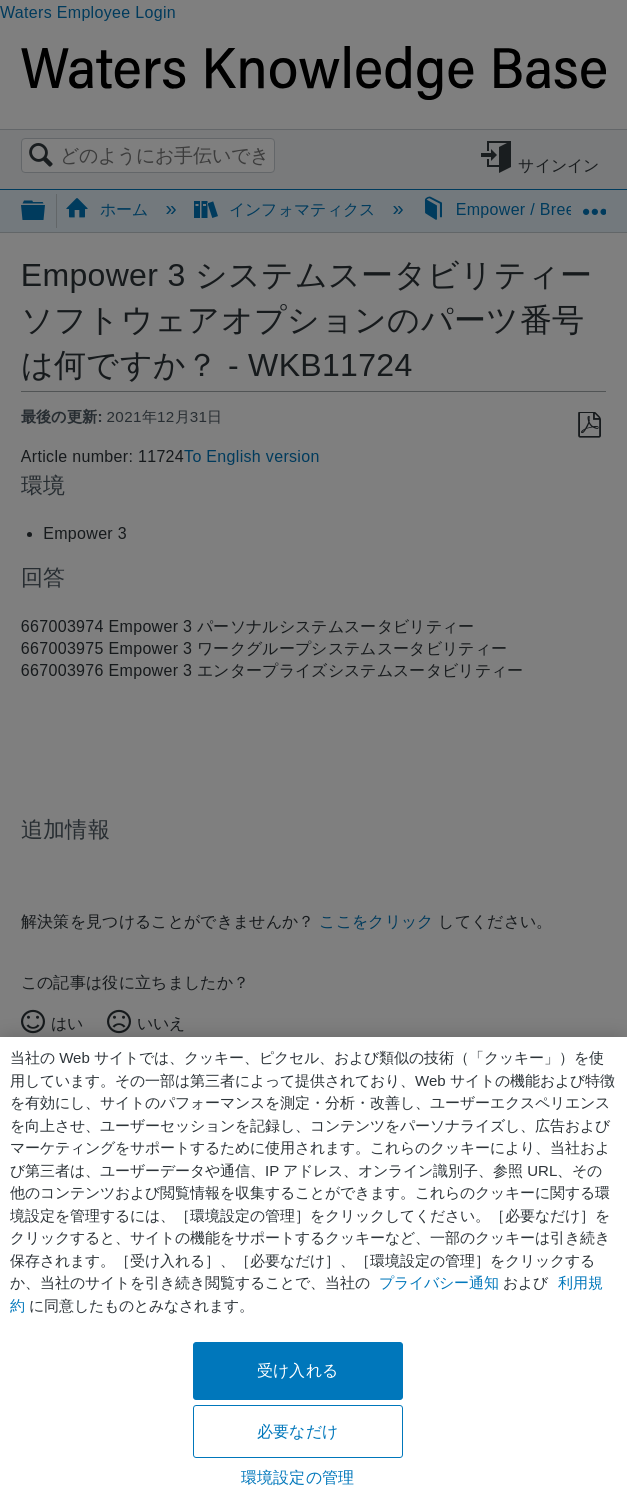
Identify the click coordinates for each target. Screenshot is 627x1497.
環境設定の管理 (297, 1477)
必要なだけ (297, 1431)
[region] (313, 1267)
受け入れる (297, 1370)
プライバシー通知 (439, 1282)
